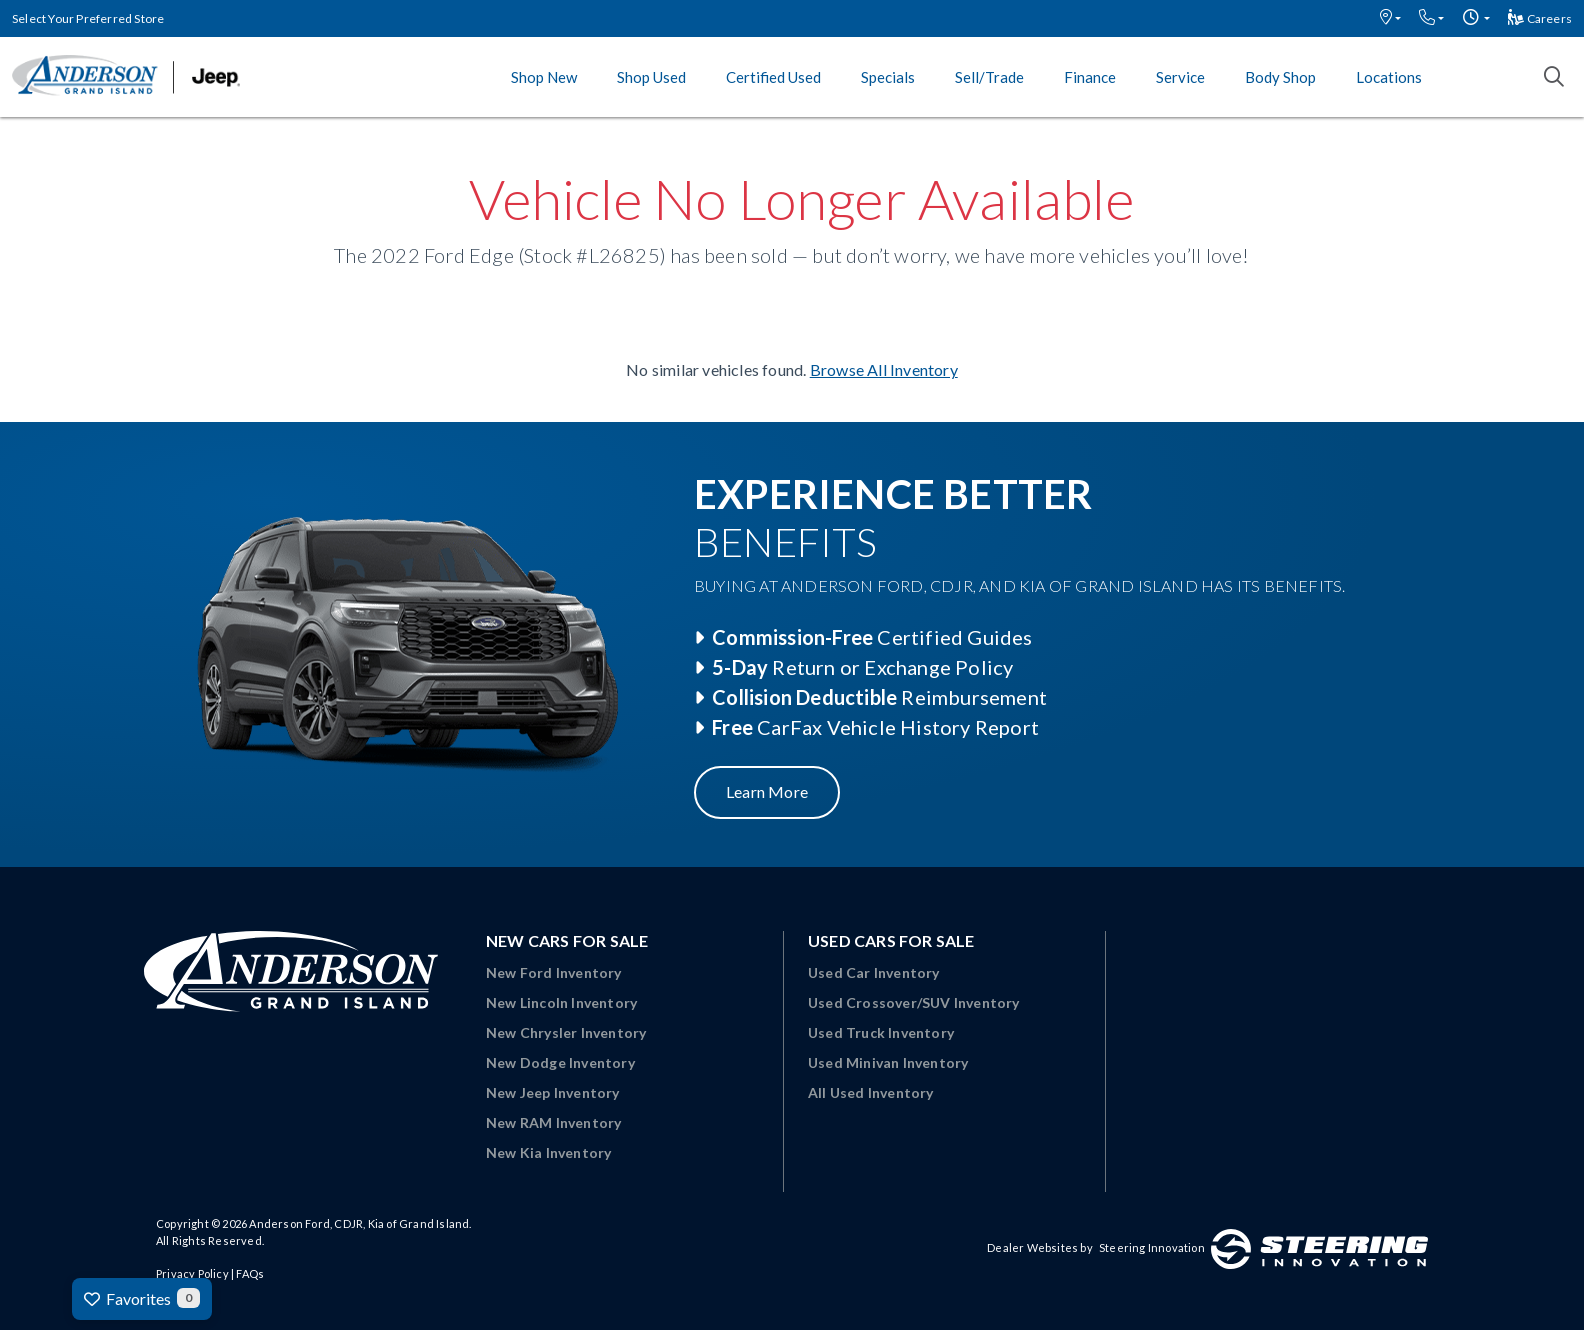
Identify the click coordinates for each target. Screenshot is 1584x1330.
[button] (1390, 18)
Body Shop (1280, 77)
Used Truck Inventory (881, 1032)
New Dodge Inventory (560, 1062)
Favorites (142, 1298)
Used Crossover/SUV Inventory (914, 1002)
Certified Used (773, 77)
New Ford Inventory (554, 972)
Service (1180, 77)
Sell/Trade (989, 77)
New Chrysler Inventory (566, 1032)
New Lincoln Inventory (561, 1002)
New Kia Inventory (548, 1152)
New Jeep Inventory (553, 1092)
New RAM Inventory (553, 1122)
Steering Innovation (1152, 1247)
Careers (1540, 18)
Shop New (544, 77)
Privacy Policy (192, 1273)
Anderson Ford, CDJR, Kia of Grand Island (359, 1223)
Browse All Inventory (884, 369)
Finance (1090, 77)
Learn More (767, 791)
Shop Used (651, 77)
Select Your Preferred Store (88, 18)
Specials (888, 77)
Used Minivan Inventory (888, 1062)
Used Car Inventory (874, 972)
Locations (1389, 77)
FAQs (250, 1273)
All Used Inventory (871, 1092)
